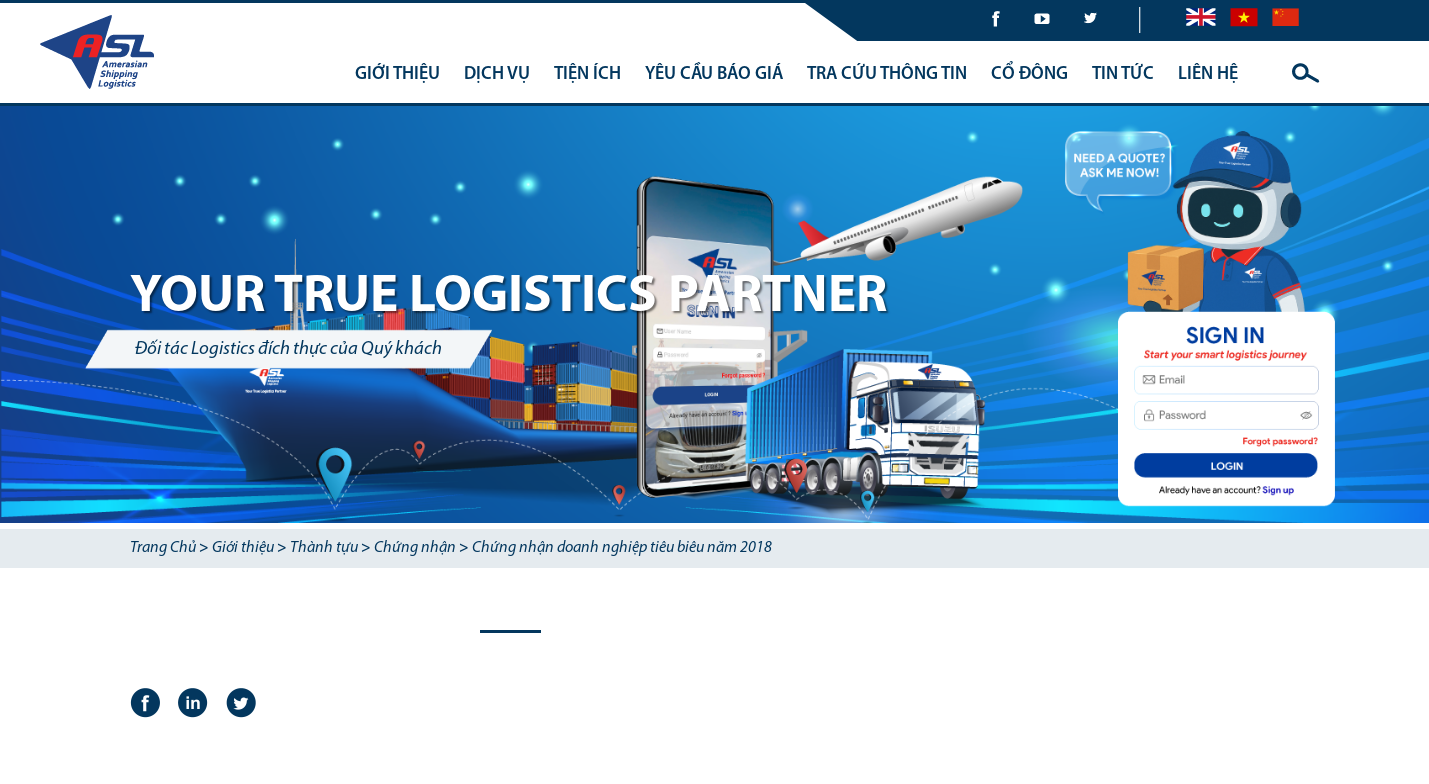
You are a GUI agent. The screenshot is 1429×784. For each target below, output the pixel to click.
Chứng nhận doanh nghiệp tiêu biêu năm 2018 (622, 548)
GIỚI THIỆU (397, 74)
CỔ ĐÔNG (1029, 74)
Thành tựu (324, 548)
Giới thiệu (243, 548)
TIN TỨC (1123, 74)
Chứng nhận (415, 548)
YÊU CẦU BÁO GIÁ (714, 74)
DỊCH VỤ (497, 74)
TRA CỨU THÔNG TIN (887, 74)
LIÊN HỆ (1208, 74)
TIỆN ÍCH (587, 74)
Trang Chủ (163, 548)
